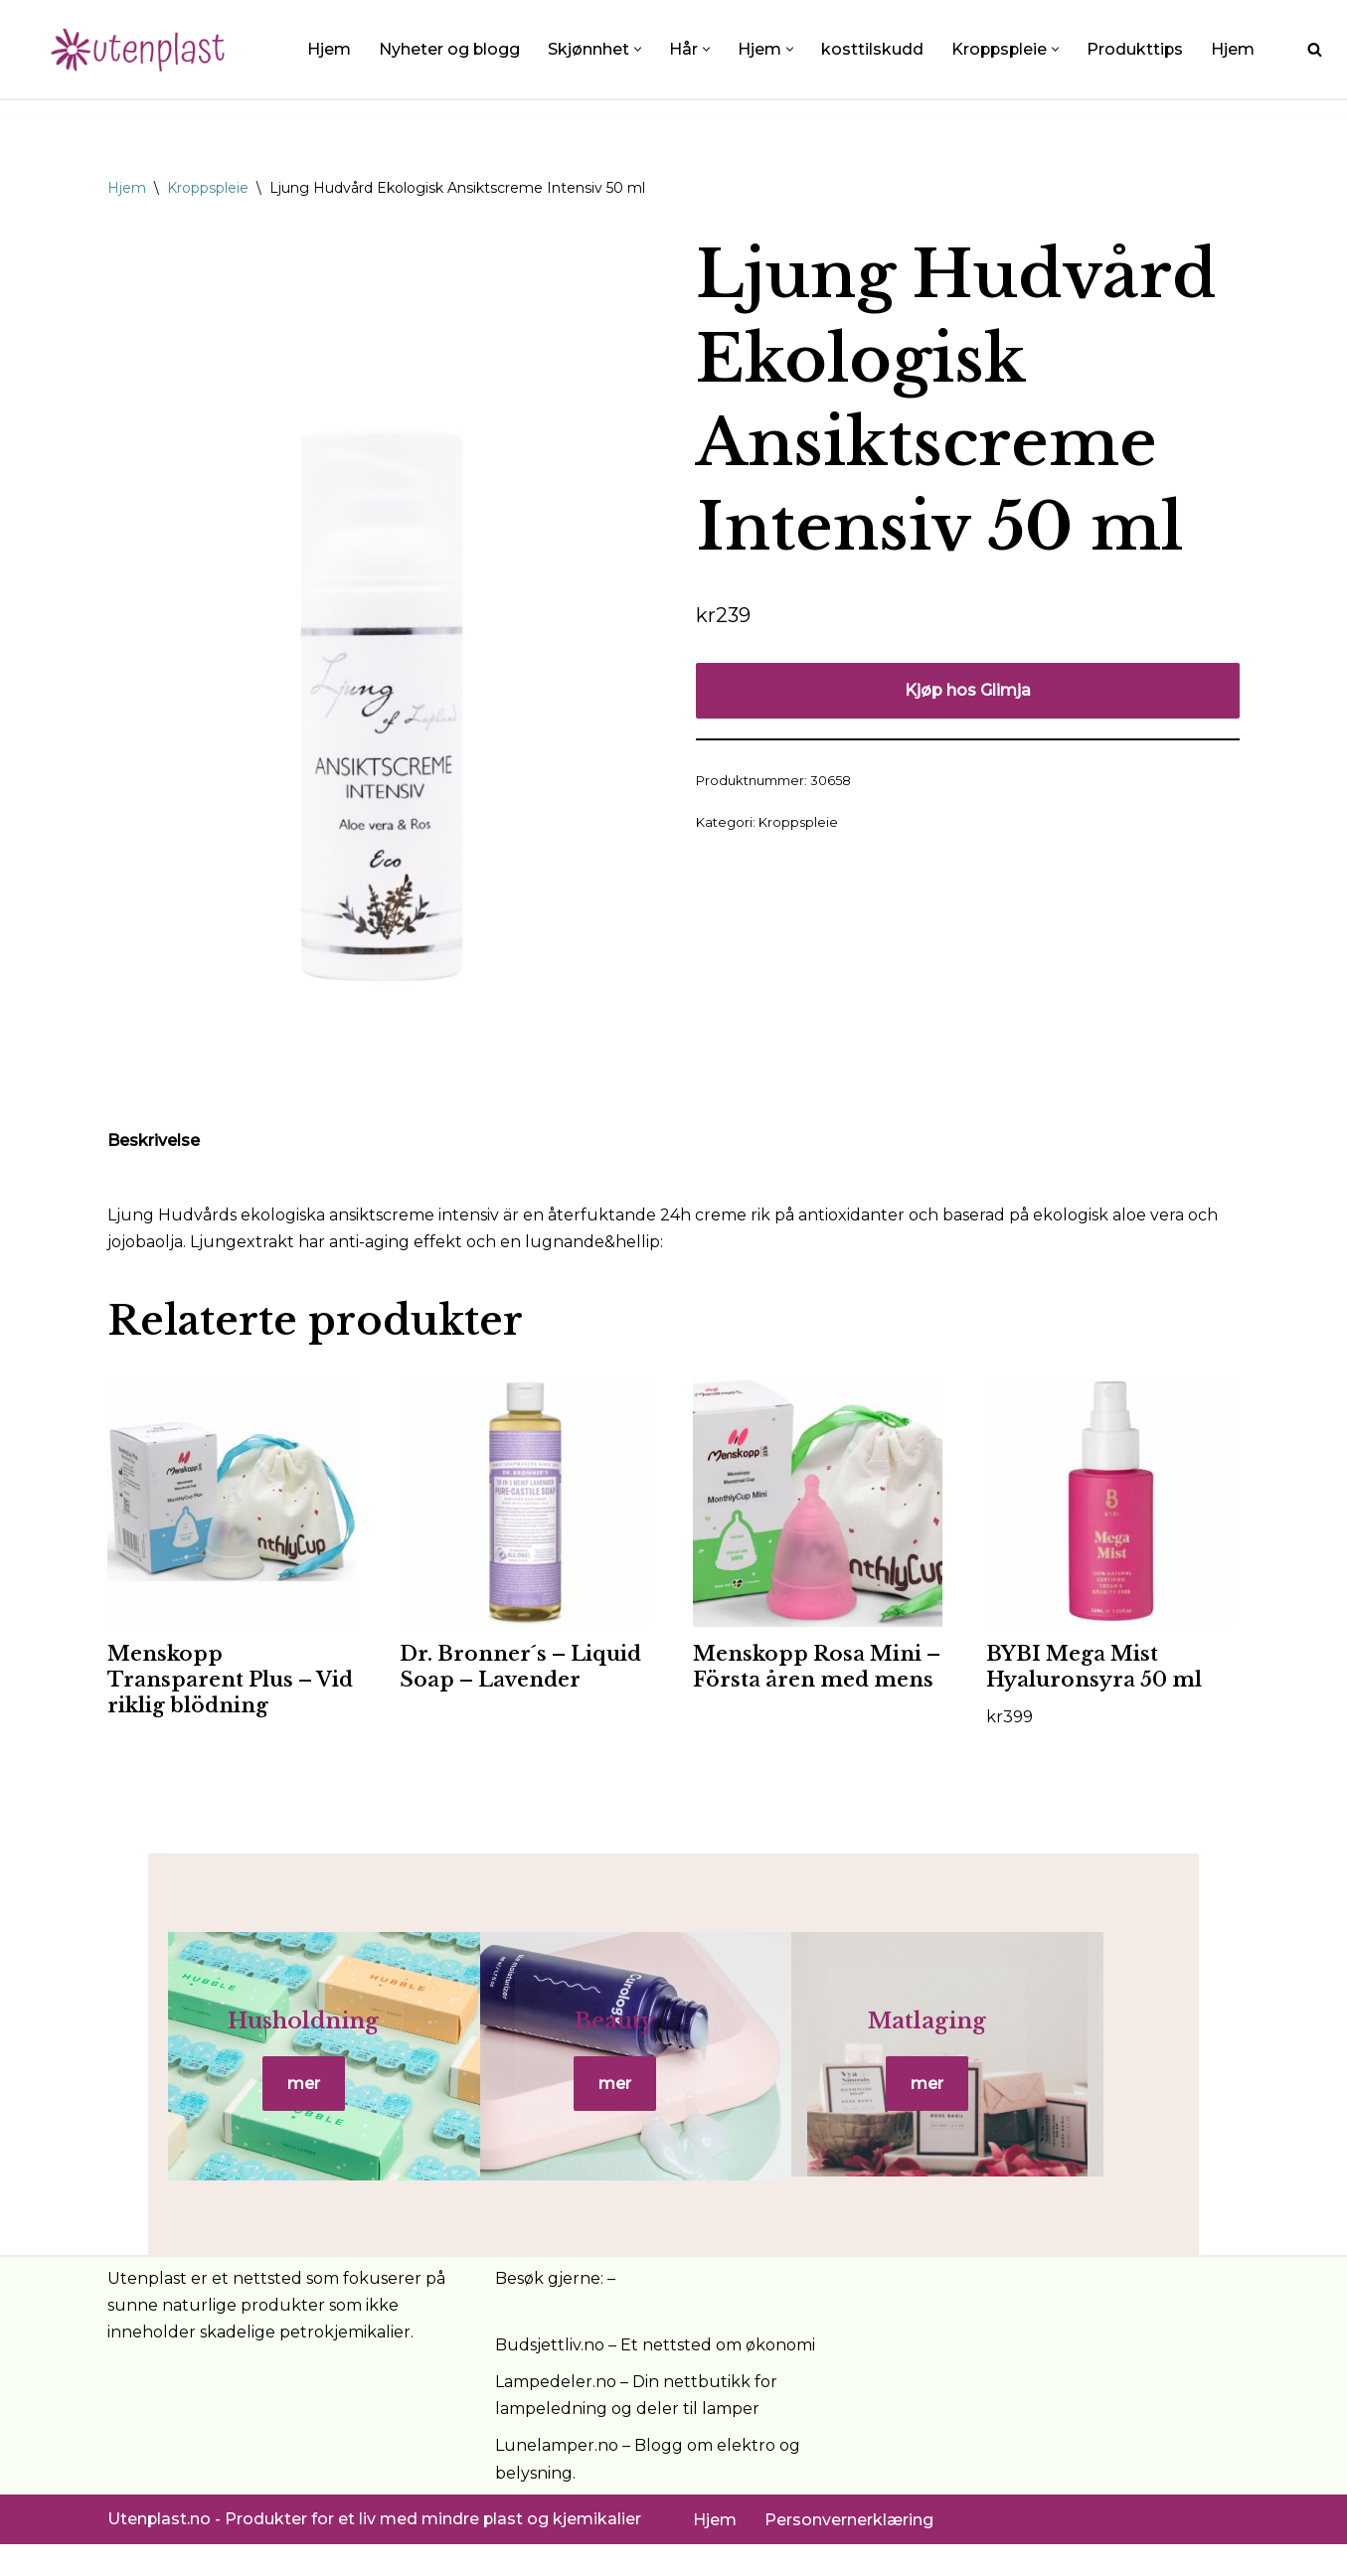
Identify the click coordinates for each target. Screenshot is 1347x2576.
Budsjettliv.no (549, 2376)
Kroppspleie (208, 188)
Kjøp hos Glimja (968, 690)
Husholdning (295, 2036)
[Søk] (1314, 49)
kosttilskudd (873, 49)
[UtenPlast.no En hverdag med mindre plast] (144, 49)
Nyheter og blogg (450, 49)
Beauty (673, 2036)
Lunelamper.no (556, 2477)
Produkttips (1139, 49)
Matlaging (1051, 2036)
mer (295, 2099)
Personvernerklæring (848, 2551)
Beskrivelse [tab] (153, 1140)
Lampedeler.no (555, 2413)
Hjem (329, 49)
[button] (638, 49)
